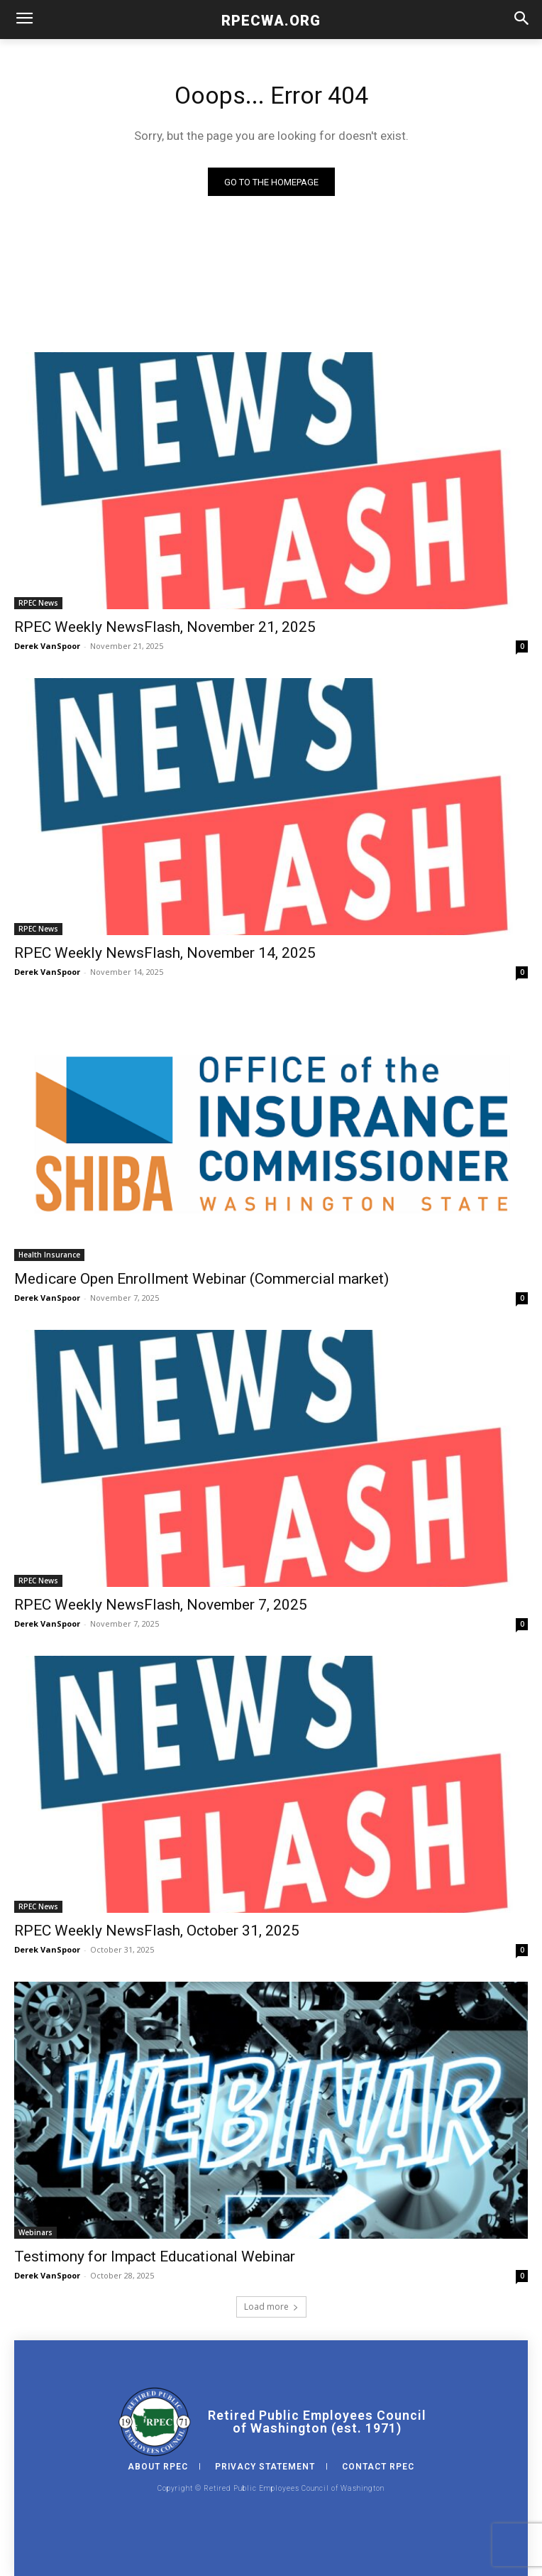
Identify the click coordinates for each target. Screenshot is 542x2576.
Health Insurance (49, 1255)
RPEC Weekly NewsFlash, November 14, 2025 (165, 952)
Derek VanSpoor (47, 645)
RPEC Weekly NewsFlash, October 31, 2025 (156, 1930)
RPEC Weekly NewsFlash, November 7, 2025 (160, 1604)
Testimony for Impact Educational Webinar (154, 2256)
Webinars (35, 2232)
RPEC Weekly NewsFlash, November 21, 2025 (165, 626)
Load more (271, 2307)
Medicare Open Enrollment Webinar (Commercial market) (201, 1278)
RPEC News (38, 603)
